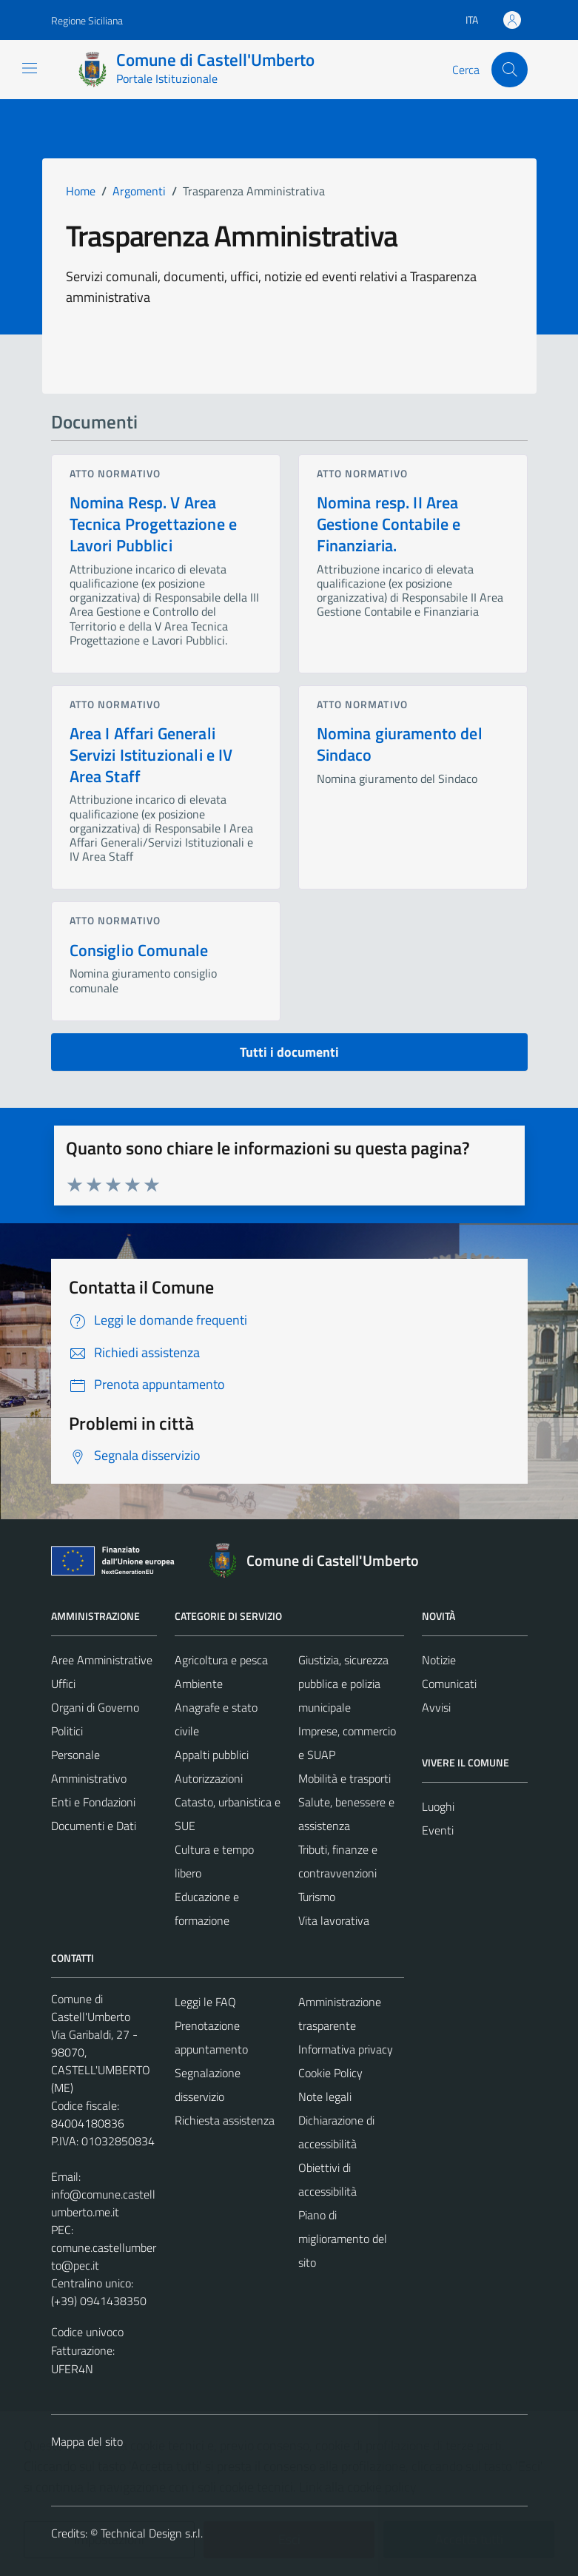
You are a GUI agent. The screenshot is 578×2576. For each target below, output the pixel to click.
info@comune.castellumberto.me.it (103, 2203)
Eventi (438, 1830)
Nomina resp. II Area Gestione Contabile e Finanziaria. (389, 524)
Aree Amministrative (101, 1660)
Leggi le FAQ (205, 2002)
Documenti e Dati (93, 1826)
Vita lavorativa (333, 1920)
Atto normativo (115, 473)
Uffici (63, 1683)
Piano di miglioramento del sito (342, 2238)
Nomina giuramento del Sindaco (400, 744)
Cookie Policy (330, 2073)
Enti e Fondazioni (93, 1802)
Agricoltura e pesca (221, 1660)
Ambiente (199, 1683)
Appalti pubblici (212, 1754)
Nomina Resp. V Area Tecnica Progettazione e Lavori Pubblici (153, 524)
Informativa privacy (345, 2049)
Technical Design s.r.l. (152, 2533)
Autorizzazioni (209, 1778)
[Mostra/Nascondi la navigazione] (29, 68)
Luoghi (438, 1806)
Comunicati (449, 1683)
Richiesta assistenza (225, 2120)
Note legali (325, 2096)
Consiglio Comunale (139, 950)
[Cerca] (509, 69)
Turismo (316, 1897)
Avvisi (436, 1707)
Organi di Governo (95, 1707)
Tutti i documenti (289, 1052)
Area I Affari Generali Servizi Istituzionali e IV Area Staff (151, 755)
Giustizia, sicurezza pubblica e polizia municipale (343, 1683)
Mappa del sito (87, 2441)
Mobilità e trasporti (344, 1778)
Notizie (439, 1660)
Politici (67, 1731)
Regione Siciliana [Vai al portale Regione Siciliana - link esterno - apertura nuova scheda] (87, 20)
